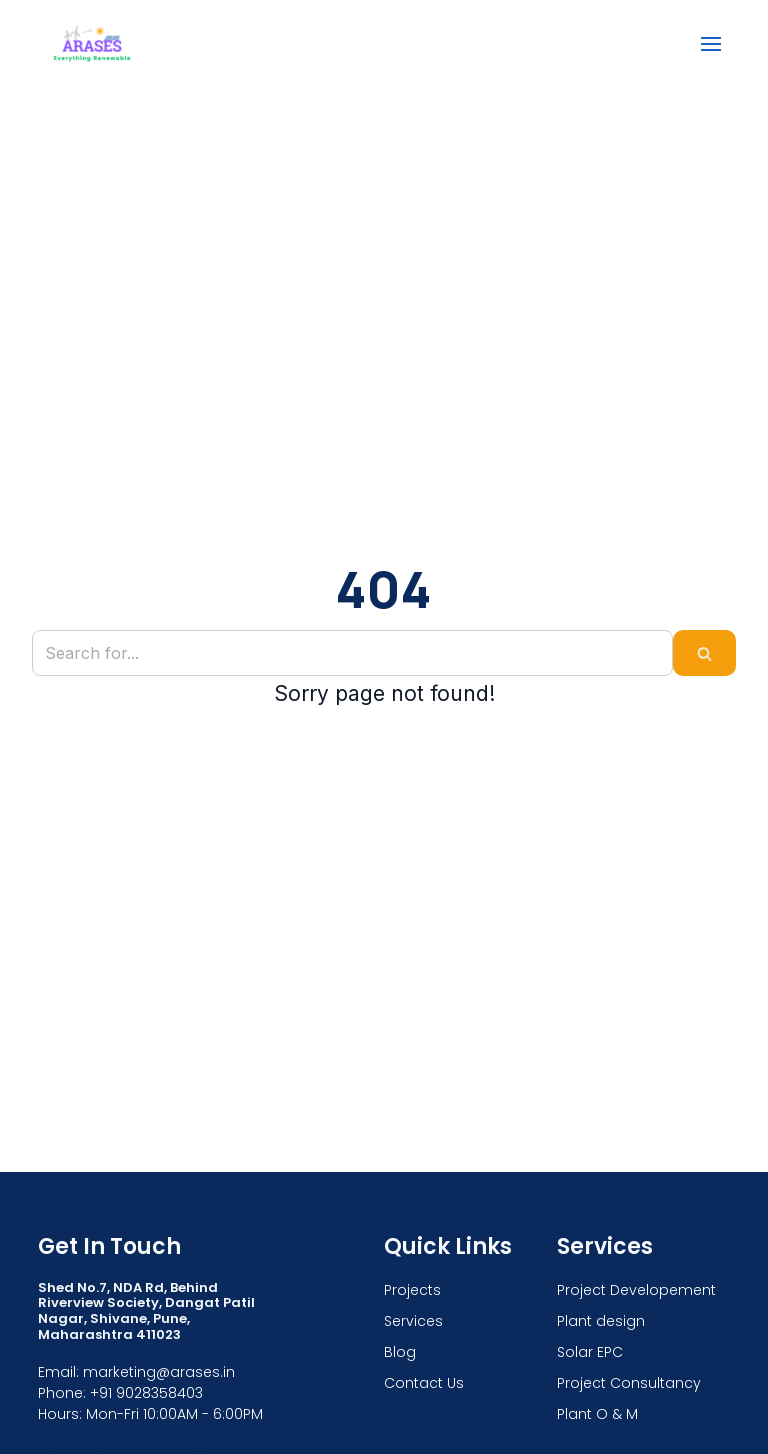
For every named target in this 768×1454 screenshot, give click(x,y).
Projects (412, 1290)
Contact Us (424, 1383)
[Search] (352, 653)
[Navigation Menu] (711, 44)
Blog (400, 1352)
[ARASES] (92, 43)
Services (413, 1321)
